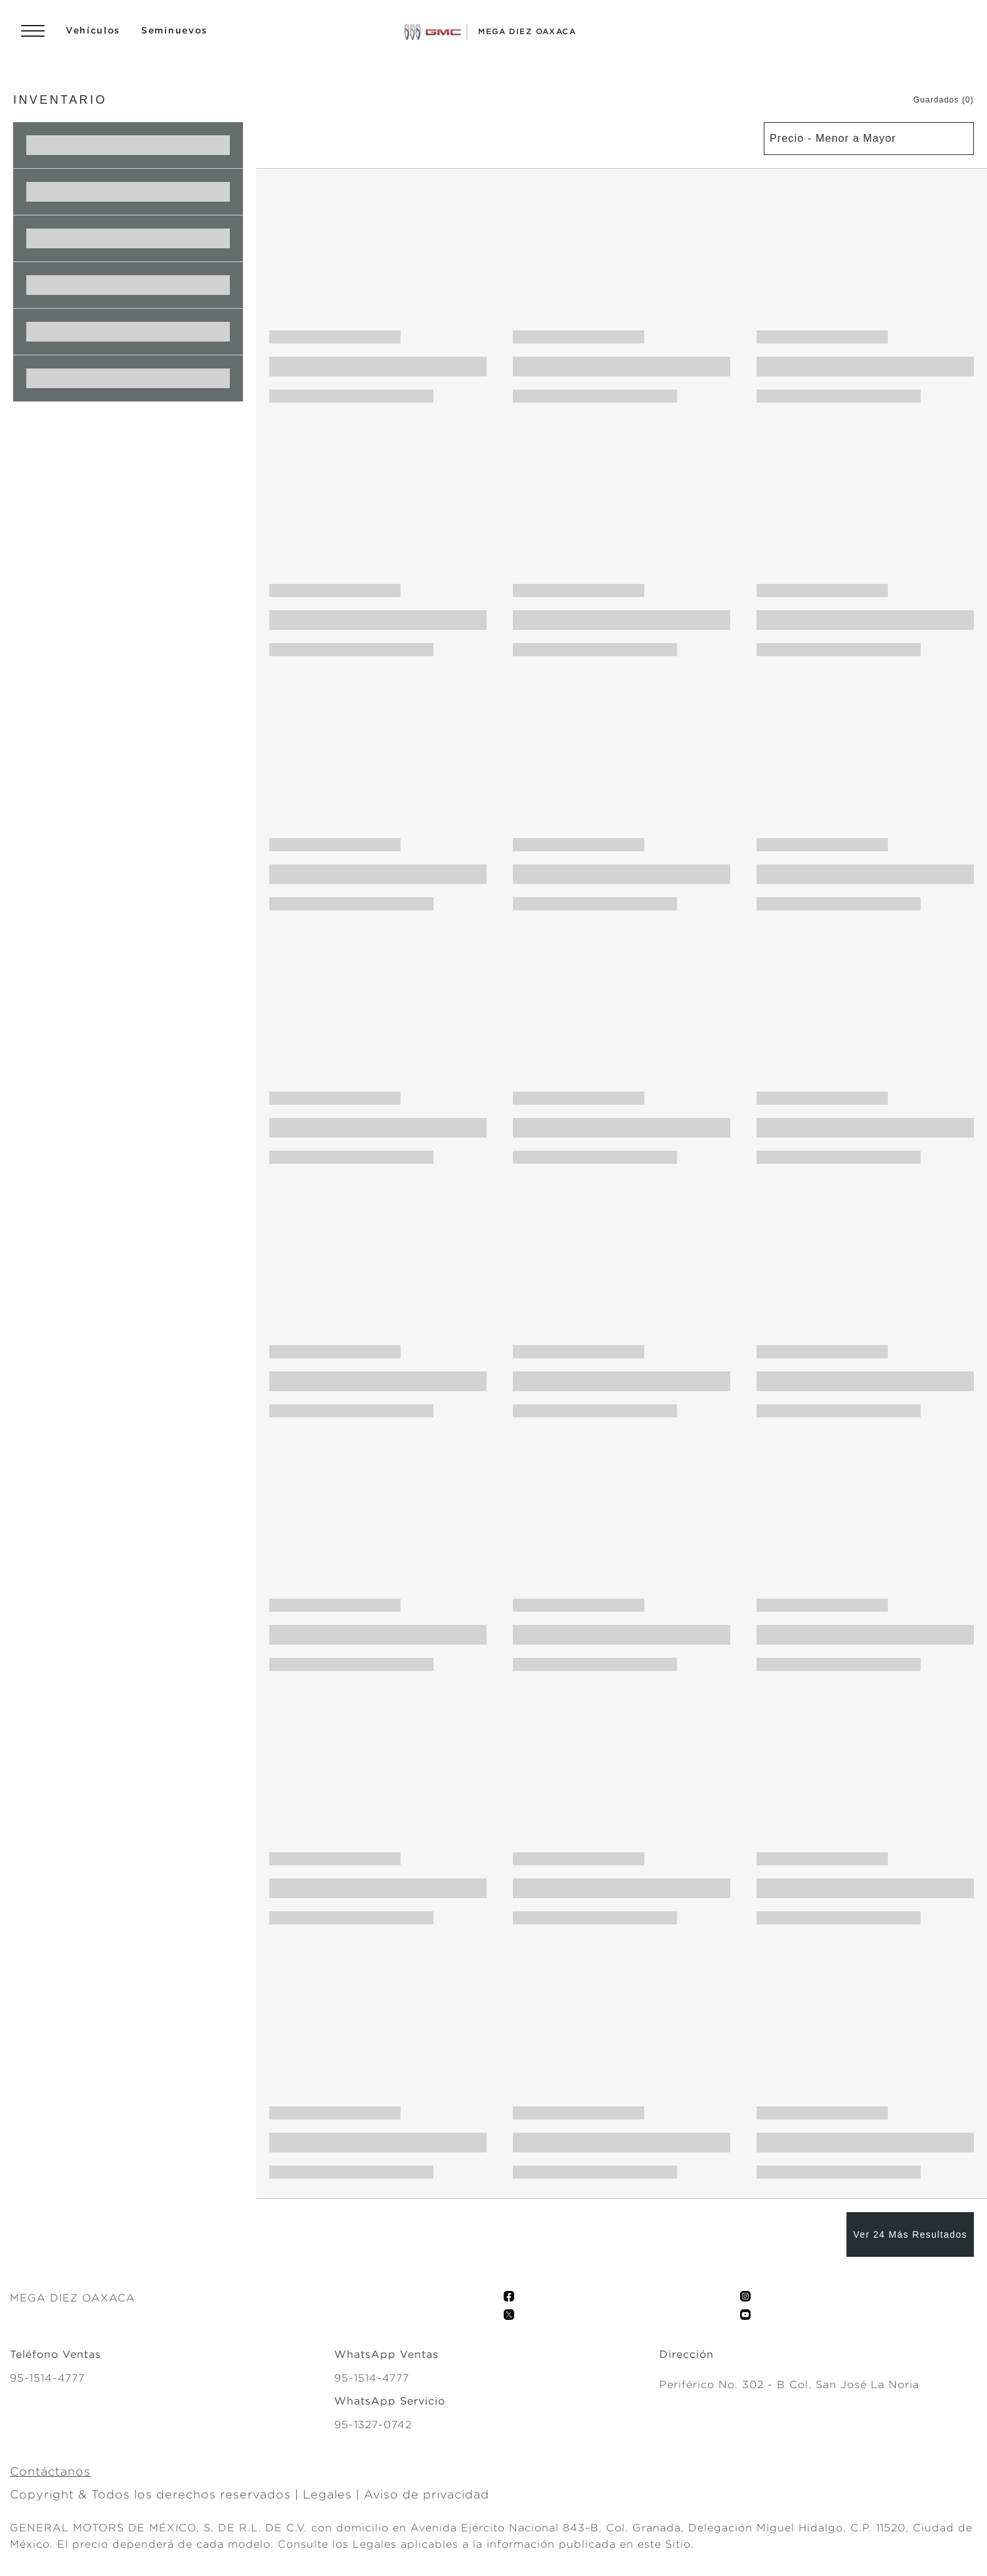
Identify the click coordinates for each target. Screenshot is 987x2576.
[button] (930, 99)
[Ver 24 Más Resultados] (910, 2234)
